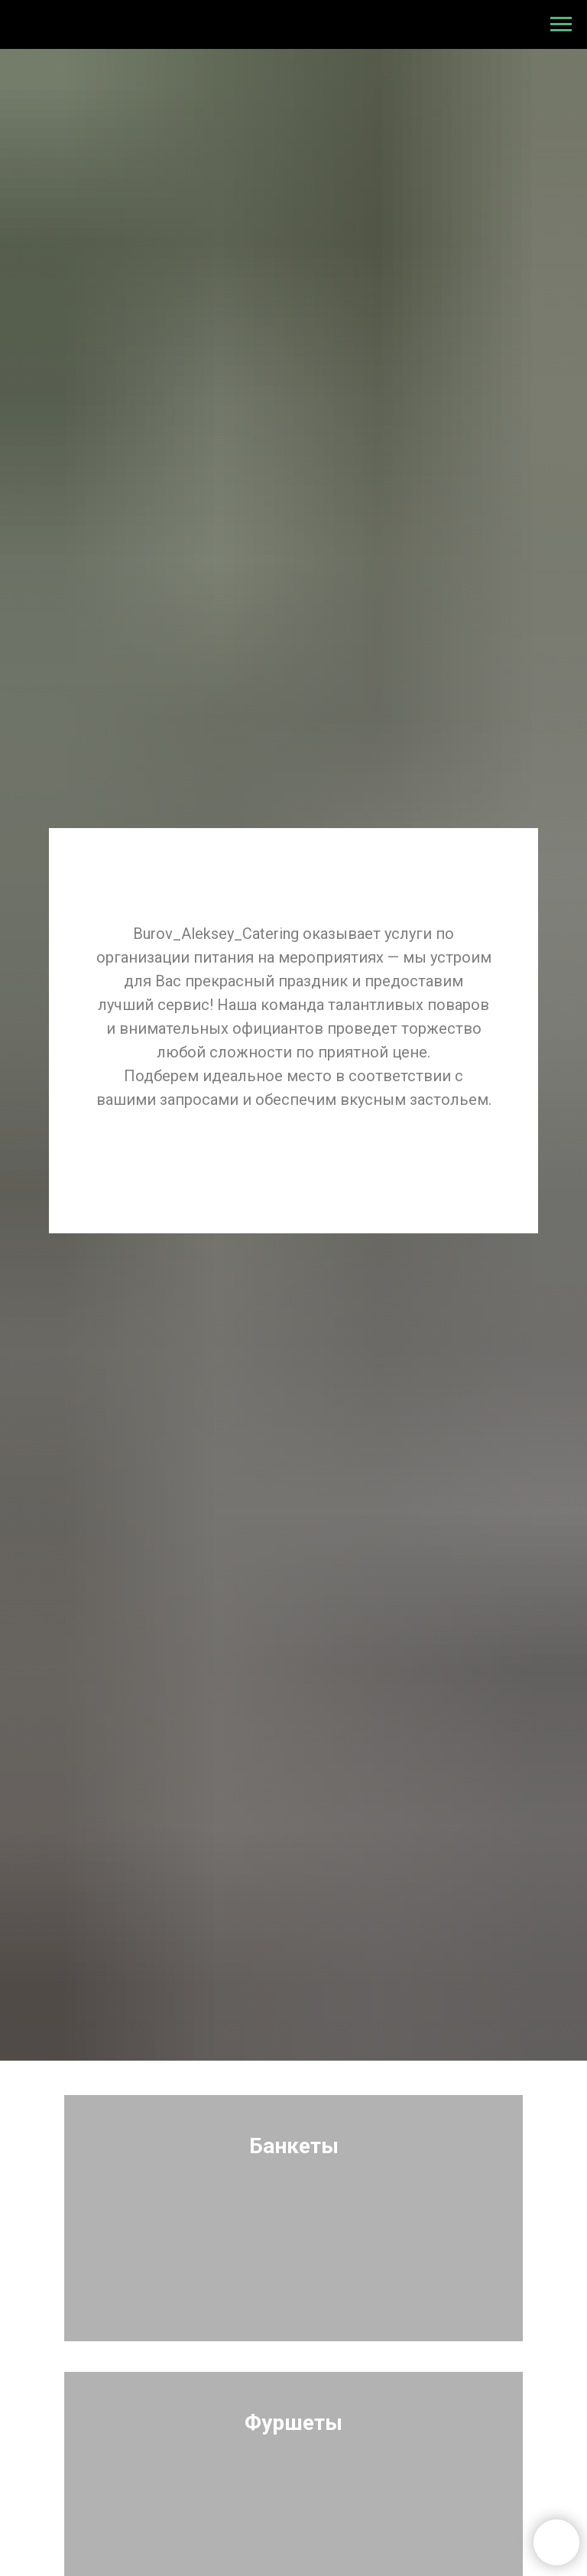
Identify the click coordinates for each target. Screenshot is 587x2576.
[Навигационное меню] (561, 24)
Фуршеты (293, 2422)
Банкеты (294, 2146)
